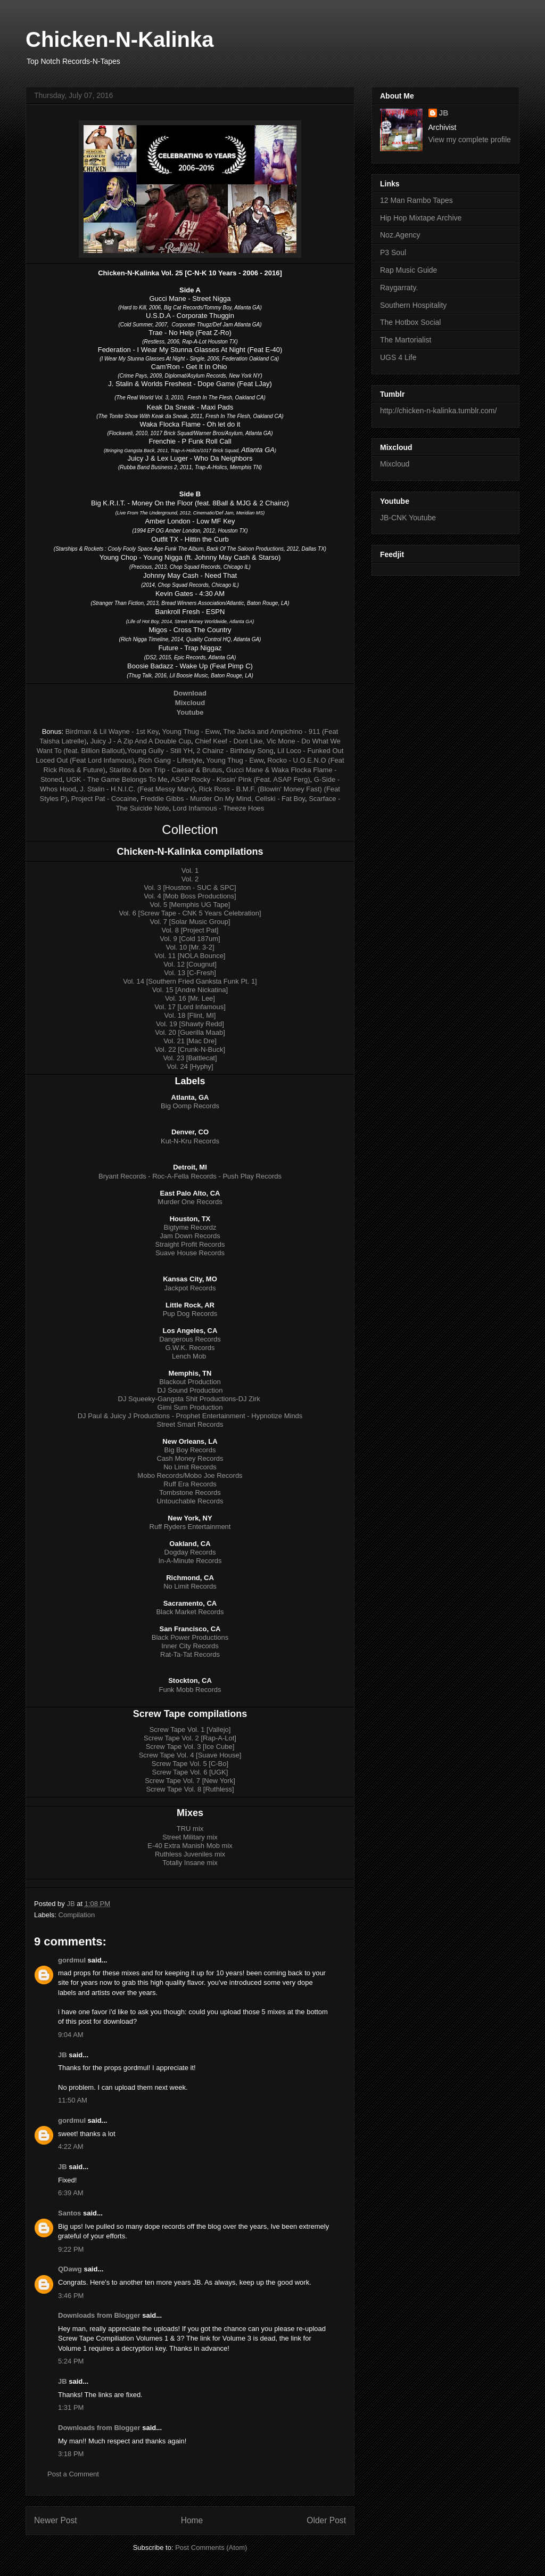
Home (192, 2520)
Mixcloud (394, 464)
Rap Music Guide (408, 270)
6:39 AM (71, 2193)
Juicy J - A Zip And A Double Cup (140, 741)
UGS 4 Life (398, 357)
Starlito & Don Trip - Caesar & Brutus (165, 770)
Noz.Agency (400, 235)
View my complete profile (469, 139)
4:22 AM (71, 2146)
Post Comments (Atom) (211, 2548)
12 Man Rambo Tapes (416, 200)
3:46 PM (71, 2296)
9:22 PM (71, 2249)
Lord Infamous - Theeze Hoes (219, 808)
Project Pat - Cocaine (104, 799)
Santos (69, 2213)
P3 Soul (393, 252)
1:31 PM (71, 2407)
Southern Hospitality (413, 305)
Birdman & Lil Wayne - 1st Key (112, 731)
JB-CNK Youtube (408, 517)
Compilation (77, 1915)
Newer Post (55, 2520)
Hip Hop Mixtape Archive (420, 218)
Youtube (189, 712)
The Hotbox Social (410, 322)
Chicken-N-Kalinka (119, 39)
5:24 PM (71, 2361)
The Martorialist (405, 340)
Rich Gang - (157, 760)
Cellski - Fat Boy (280, 799)
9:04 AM (71, 2035)
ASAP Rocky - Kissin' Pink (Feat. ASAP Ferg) (240, 779)
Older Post (326, 2520)
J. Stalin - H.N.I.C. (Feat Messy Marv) (137, 789)
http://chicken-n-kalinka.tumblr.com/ (438, 410)
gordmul (72, 1960)
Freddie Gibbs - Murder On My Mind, (197, 799)
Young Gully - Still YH (160, 751)
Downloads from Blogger (99, 2315)
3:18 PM (71, 2454)
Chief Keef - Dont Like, (230, 741)
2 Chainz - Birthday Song (235, 751)
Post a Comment (73, 2474)
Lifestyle (190, 760)
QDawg (70, 2269)
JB (62, 2055)
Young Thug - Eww (191, 731)
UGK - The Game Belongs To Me (116, 779)
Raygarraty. (399, 287)
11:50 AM (72, 2100)
